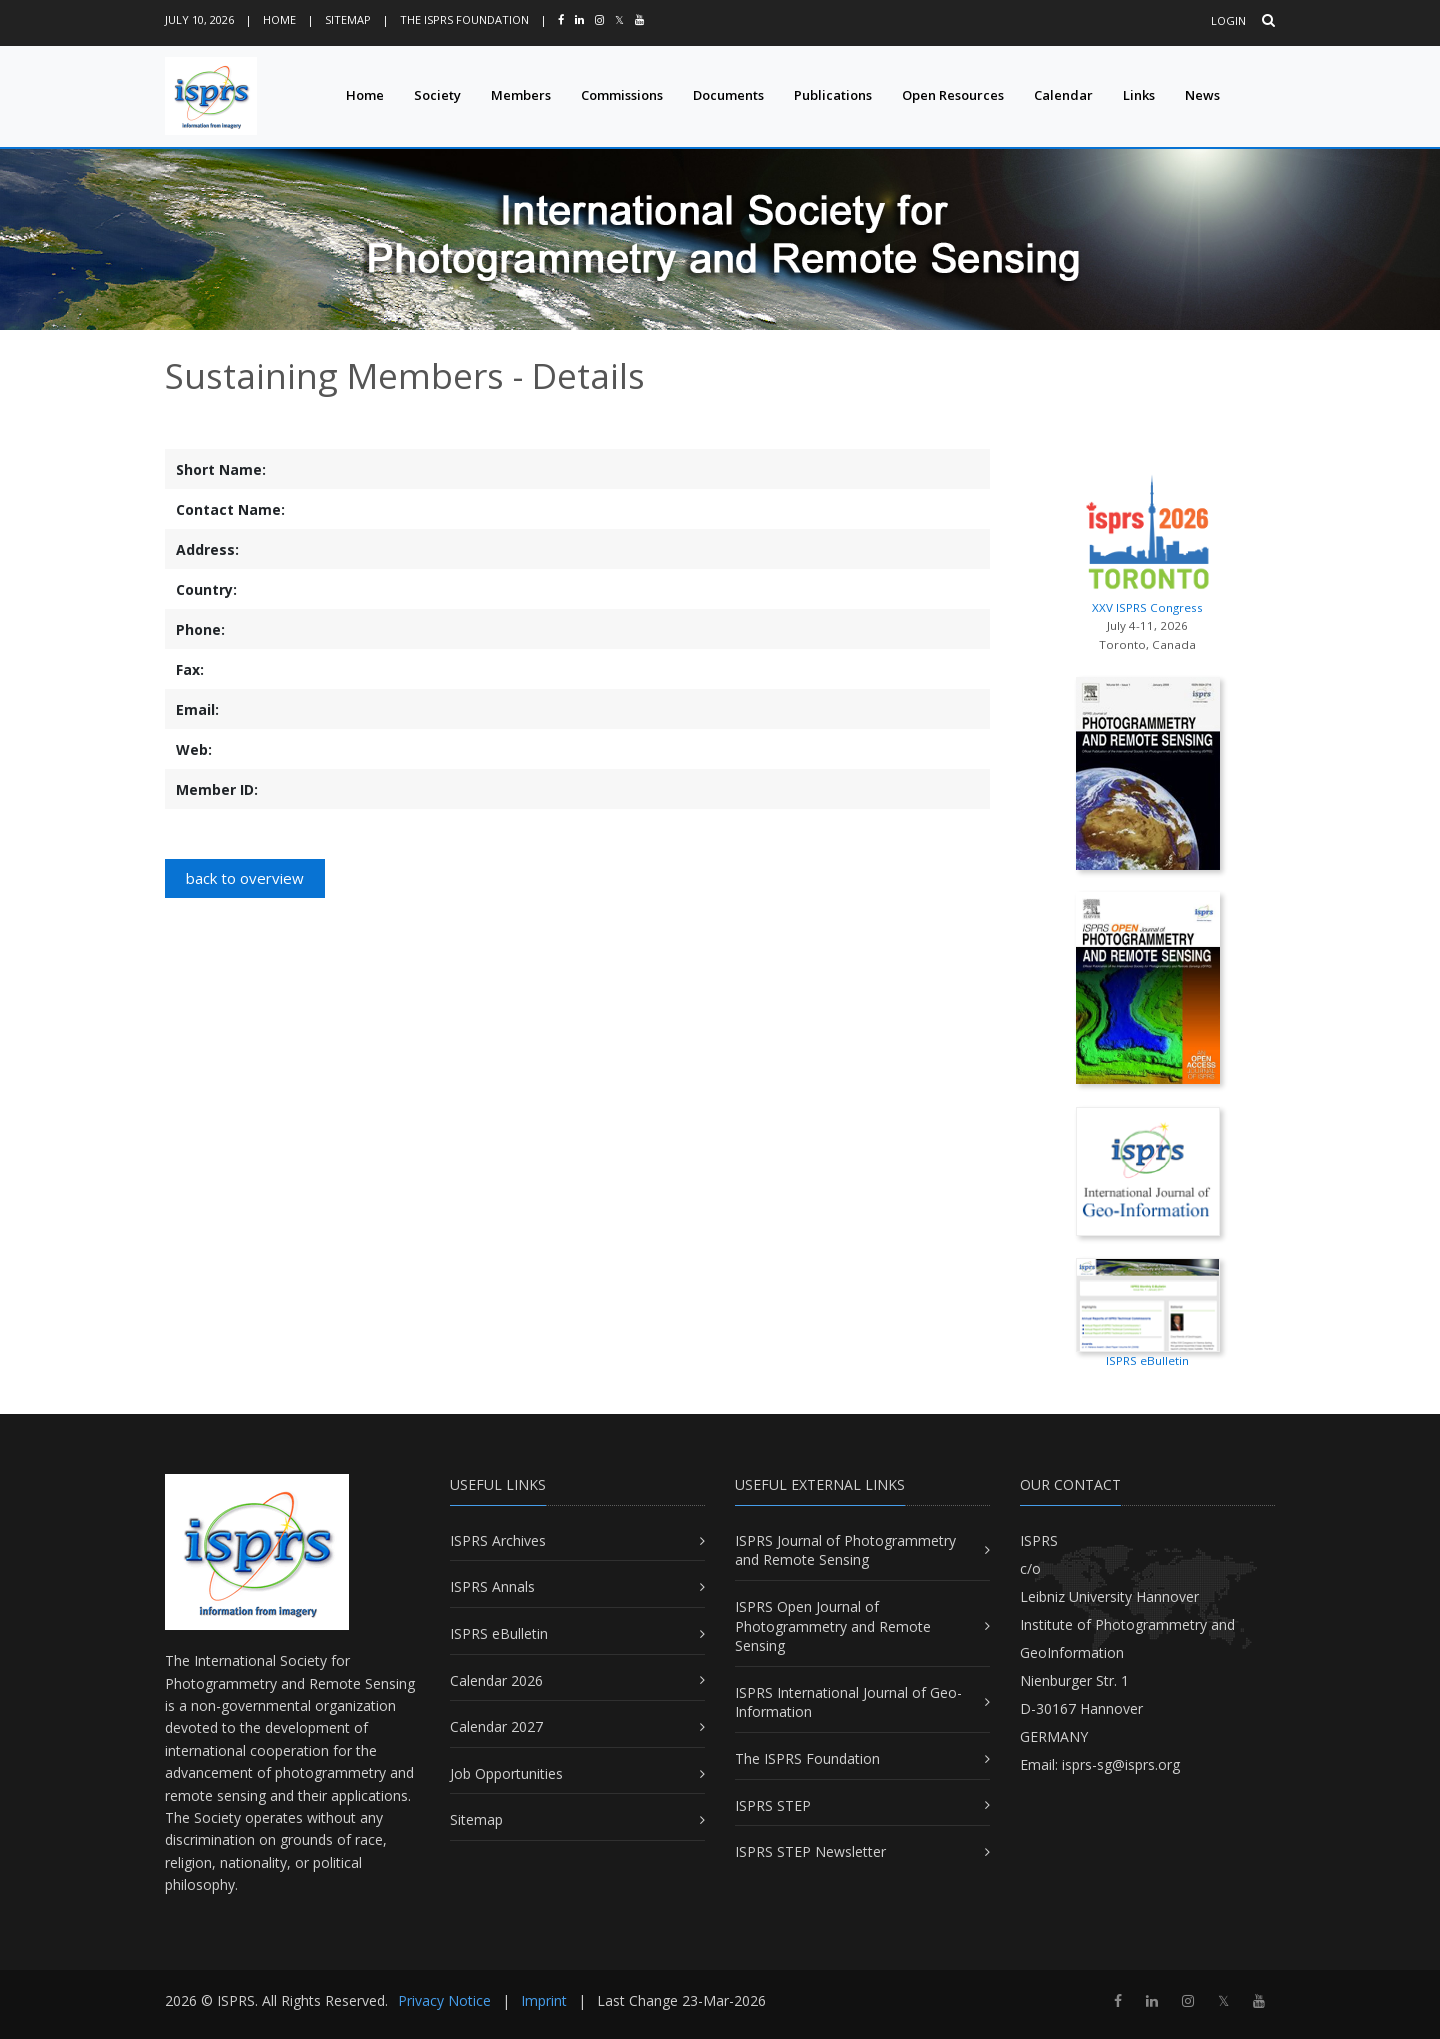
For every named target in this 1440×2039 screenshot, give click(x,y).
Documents (728, 95)
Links (1139, 95)
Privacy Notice (444, 2000)
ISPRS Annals (492, 1586)
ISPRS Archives (498, 1540)
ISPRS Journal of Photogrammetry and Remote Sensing (845, 1550)
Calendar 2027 (496, 1726)
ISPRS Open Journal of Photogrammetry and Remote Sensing (833, 1626)
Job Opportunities (506, 1773)
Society (437, 95)
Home (279, 19)
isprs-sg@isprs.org (1121, 1764)
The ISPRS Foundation (464, 19)
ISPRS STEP (773, 1805)
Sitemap (348, 19)
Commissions (622, 95)
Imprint (544, 2000)
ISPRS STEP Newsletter (810, 1851)
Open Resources (953, 95)
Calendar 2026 (496, 1680)
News (1202, 95)
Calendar (1063, 95)
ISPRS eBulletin (499, 1633)
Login (1228, 20)
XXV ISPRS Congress (1147, 539)
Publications (833, 95)
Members (521, 95)
